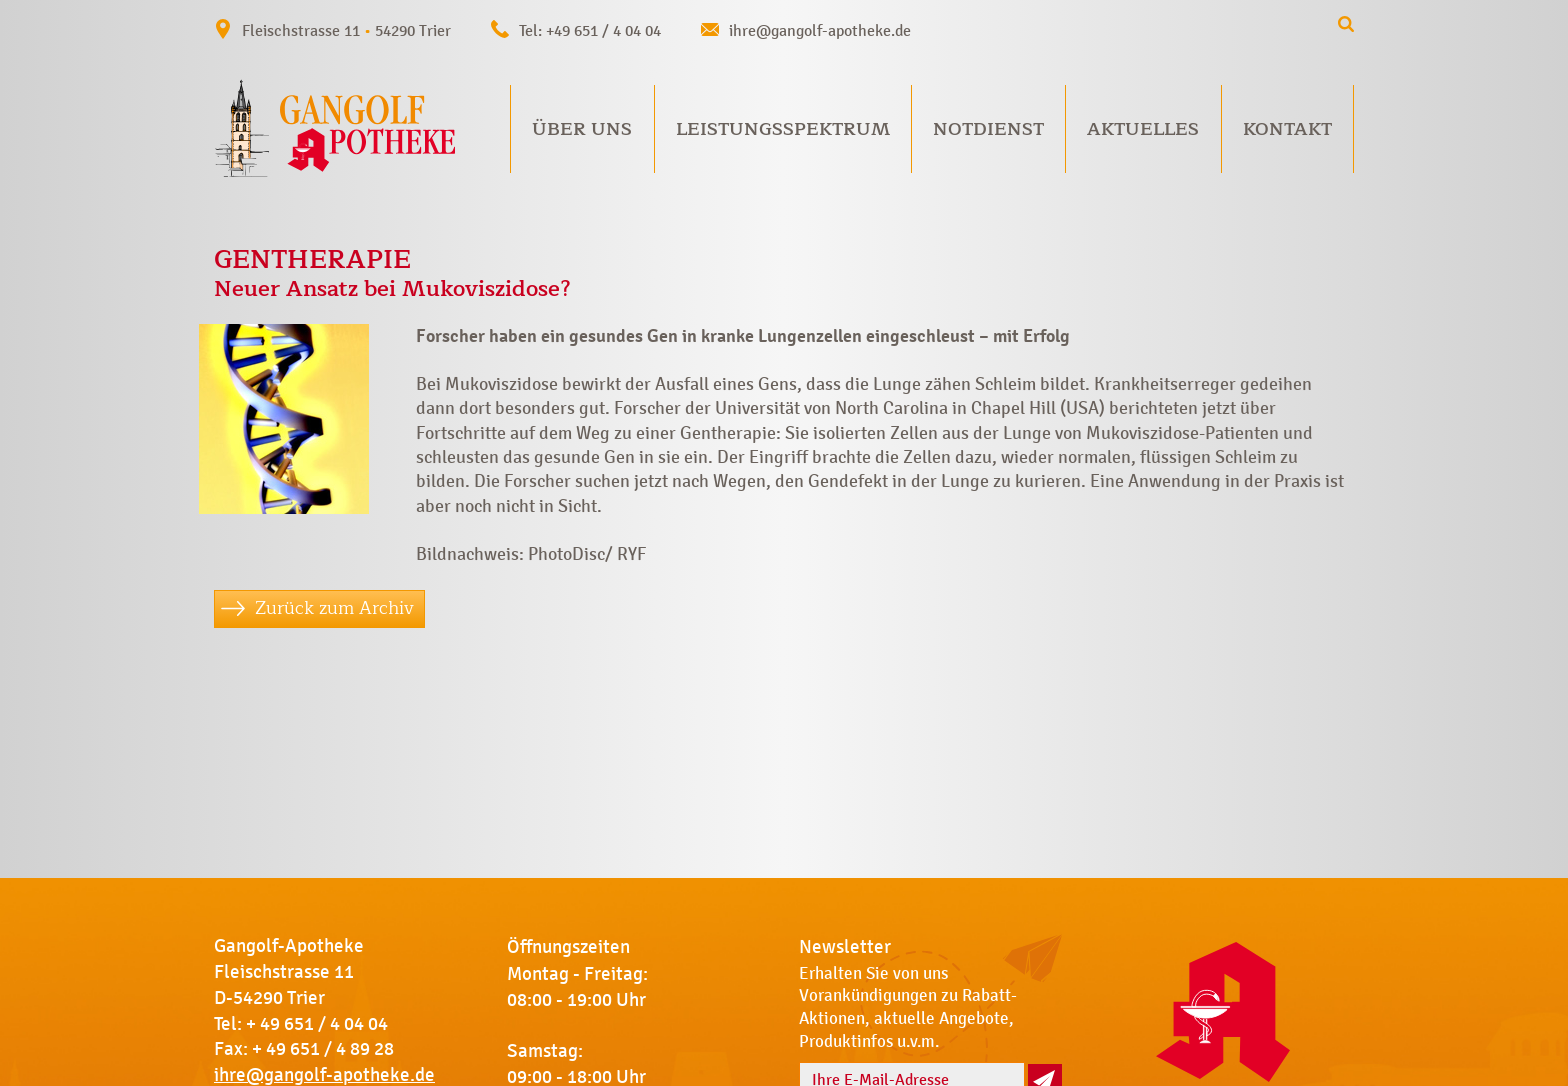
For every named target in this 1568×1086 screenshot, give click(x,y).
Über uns (582, 129)
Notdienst (988, 129)
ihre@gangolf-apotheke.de (820, 30)
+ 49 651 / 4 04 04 (317, 1024)
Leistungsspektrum (783, 129)
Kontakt (1287, 129)
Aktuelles (1143, 129)
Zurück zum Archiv (334, 608)
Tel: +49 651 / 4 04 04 (590, 30)
